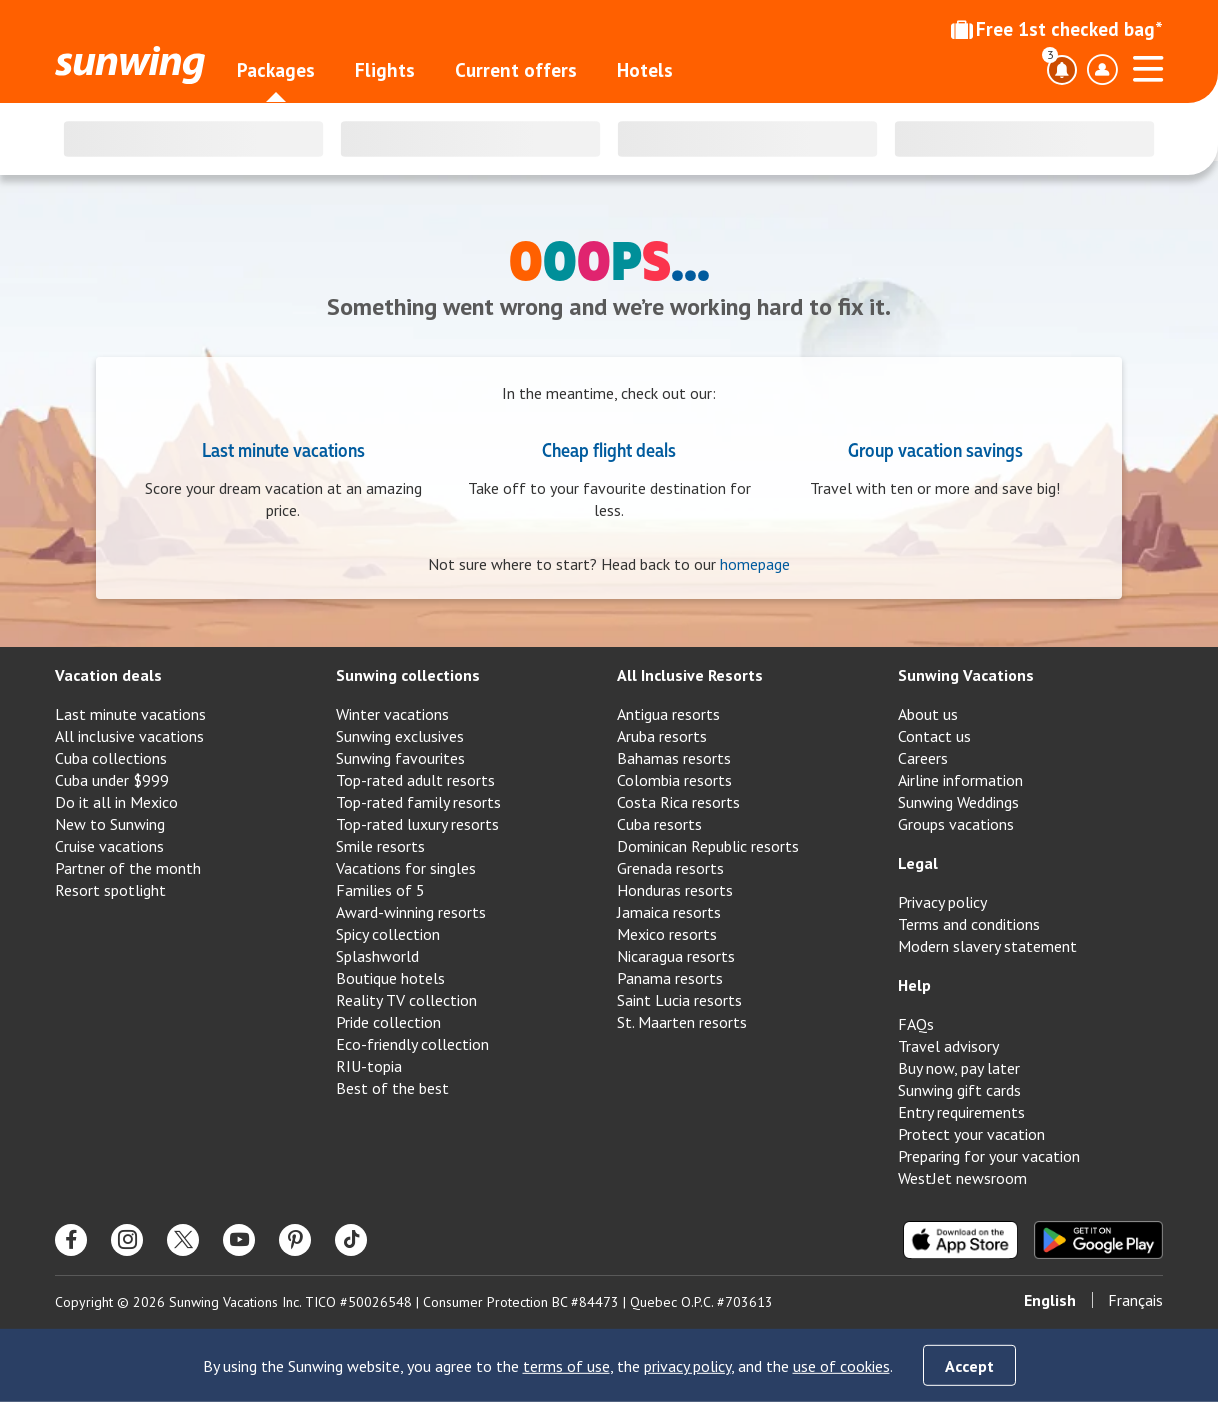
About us (928, 714)
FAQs (916, 1024)
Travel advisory (948, 1046)
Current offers (516, 70)
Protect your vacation (971, 1134)
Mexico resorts (667, 934)
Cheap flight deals (609, 449)
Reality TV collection (406, 1000)
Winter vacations (392, 714)
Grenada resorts (670, 868)
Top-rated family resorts (418, 802)
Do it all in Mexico (116, 802)
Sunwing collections (408, 675)
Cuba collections (111, 758)
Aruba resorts (662, 736)
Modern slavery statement (987, 946)
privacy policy (687, 1366)
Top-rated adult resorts (415, 780)
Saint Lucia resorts (679, 1000)
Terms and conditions (969, 924)
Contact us (934, 736)
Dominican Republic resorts (708, 846)
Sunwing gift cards (959, 1090)
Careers (923, 758)
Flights (385, 70)
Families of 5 (380, 890)
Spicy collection (388, 934)
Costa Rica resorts (678, 802)
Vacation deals (108, 675)
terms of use (566, 1366)
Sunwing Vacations (966, 675)
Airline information (960, 780)
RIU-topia (369, 1066)
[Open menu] (1148, 66)
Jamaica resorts (669, 912)
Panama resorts (670, 978)
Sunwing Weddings (958, 802)
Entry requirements (961, 1112)
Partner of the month (128, 868)
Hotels (645, 70)
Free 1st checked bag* (1057, 29)
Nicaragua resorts (676, 956)
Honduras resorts (675, 890)
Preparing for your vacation (989, 1156)
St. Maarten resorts (682, 1022)
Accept (969, 1366)
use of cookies (841, 1366)
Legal (918, 863)
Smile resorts (380, 846)
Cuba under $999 (112, 780)
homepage (755, 564)
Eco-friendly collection (412, 1044)
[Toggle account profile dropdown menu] (1102, 70)
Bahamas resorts (674, 758)
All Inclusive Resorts (690, 675)
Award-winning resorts (411, 912)
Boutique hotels (390, 978)
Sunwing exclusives (400, 736)
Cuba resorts (659, 824)
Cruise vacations (109, 846)
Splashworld (377, 956)
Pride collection (388, 1022)
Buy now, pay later (959, 1068)
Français (1135, 1300)
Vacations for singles (406, 868)
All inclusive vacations (129, 736)
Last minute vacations (283, 449)
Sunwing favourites (400, 758)
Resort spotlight (110, 890)
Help (914, 985)
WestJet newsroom (962, 1178)
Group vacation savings (935, 449)
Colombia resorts (674, 780)
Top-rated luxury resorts (417, 824)
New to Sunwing (110, 824)
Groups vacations (956, 824)
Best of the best (392, 1088)
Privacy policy (942, 902)
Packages (276, 70)
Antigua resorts (668, 714)
